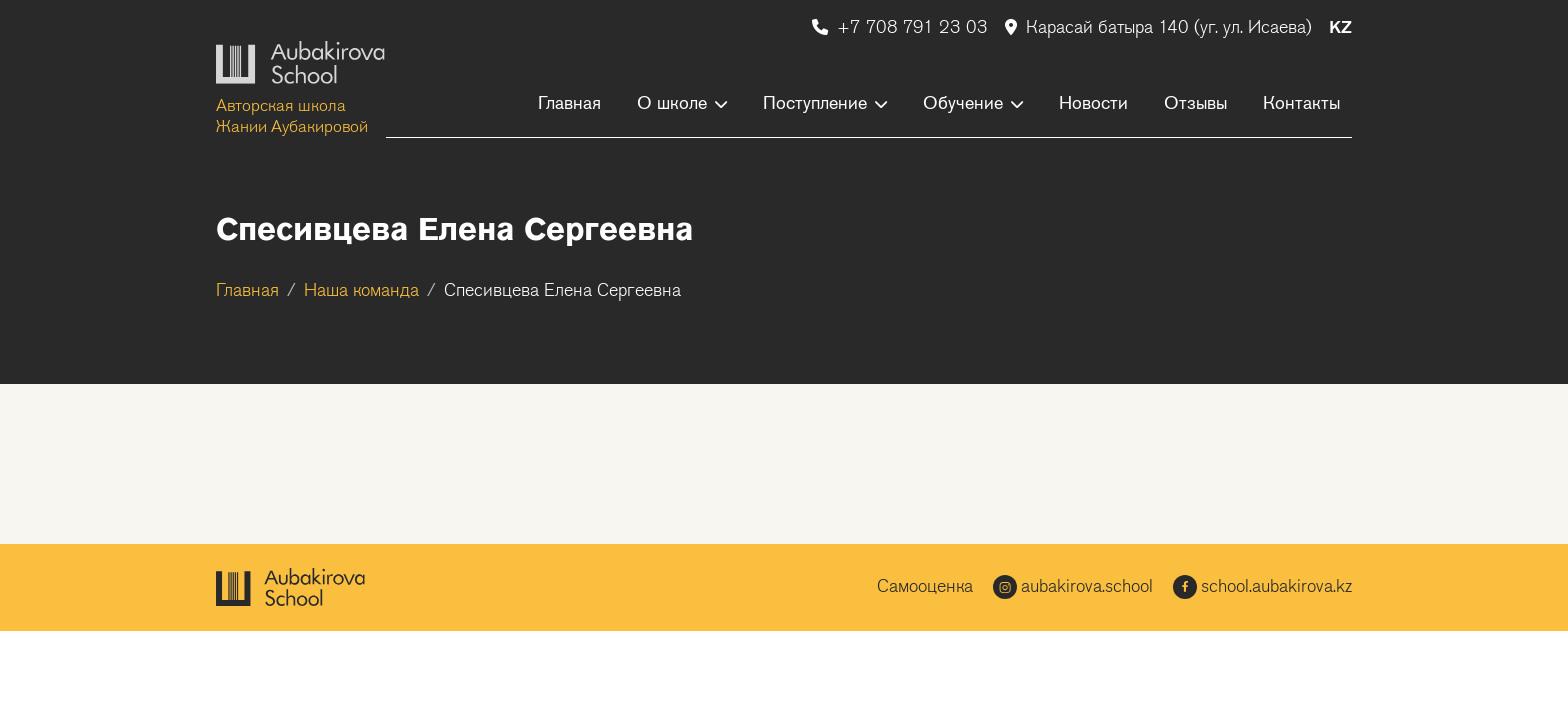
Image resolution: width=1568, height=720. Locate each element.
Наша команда (361, 291)
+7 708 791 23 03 (902, 28)
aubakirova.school (1073, 587)
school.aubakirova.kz (1262, 587)
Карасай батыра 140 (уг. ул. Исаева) (1161, 28)
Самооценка (925, 587)
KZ (1340, 28)
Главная (247, 291)
